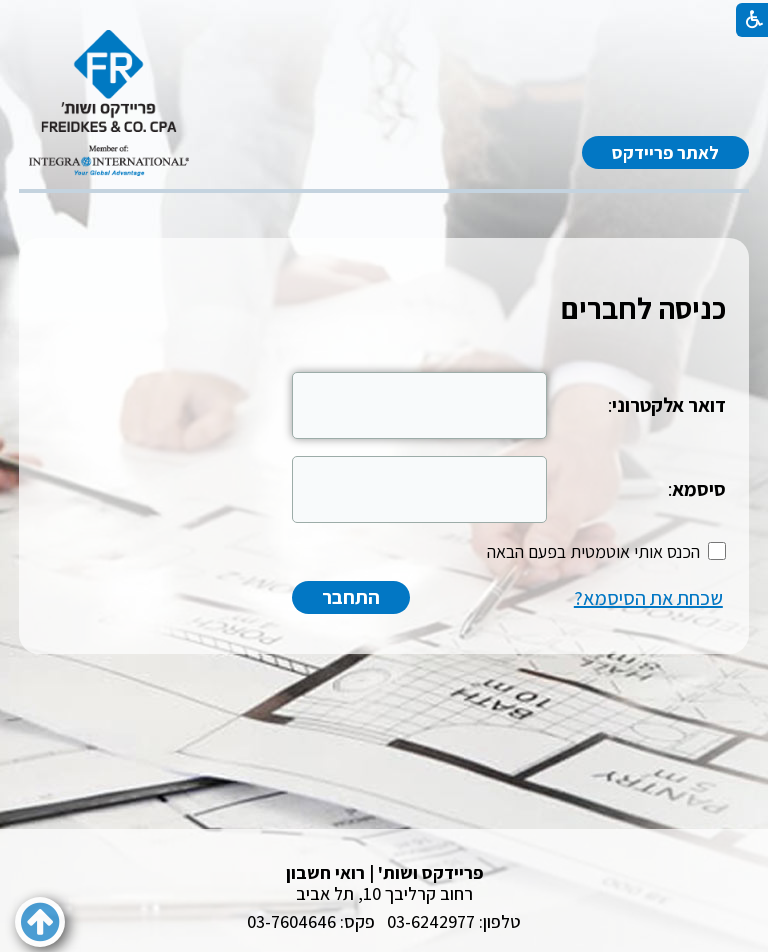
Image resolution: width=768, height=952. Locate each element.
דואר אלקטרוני (669, 405)
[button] (40, 922)
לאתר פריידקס (665, 152)
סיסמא (699, 489)
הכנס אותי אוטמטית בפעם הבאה (593, 551)
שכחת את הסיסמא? (648, 598)
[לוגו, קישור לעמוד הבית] (109, 103)
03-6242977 (431, 921)
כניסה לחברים (643, 308)
